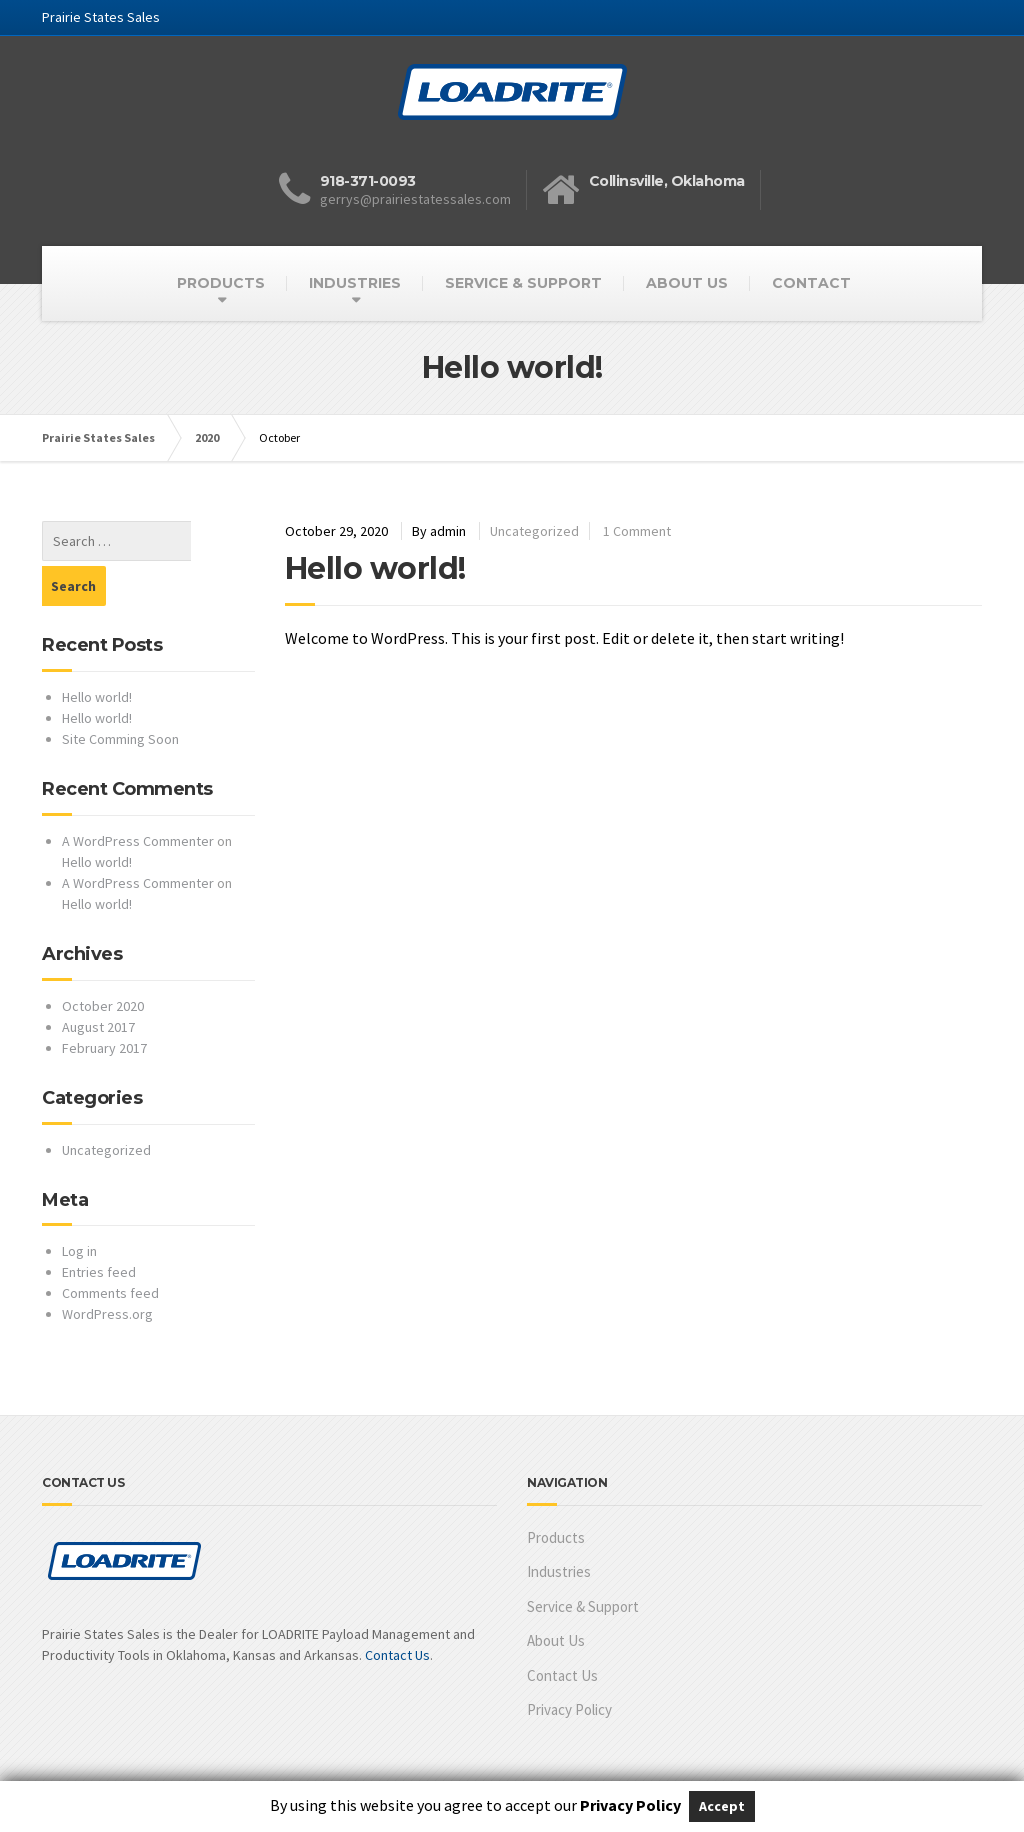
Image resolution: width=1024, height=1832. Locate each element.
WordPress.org (107, 1269)
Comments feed (110, 1248)
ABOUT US (687, 283)
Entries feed (99, 1227)
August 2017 (98, 982)
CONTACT (811, 283)
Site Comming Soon (120, 694)
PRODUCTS (221, 283)
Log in (79, 1206)
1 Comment (637, 531)
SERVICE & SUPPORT (523, 283)
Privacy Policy (569, 1664)
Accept (722, 1806)
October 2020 (103, 961)
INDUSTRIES (355, 283)
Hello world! (375, 568)
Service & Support (583, 1561)
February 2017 (104, 1003)
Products (556, 1492)
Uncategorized (534, 531)
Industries (559, 1526)
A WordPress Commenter (138, 796)
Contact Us (397, 1610)
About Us (556, 1595)
